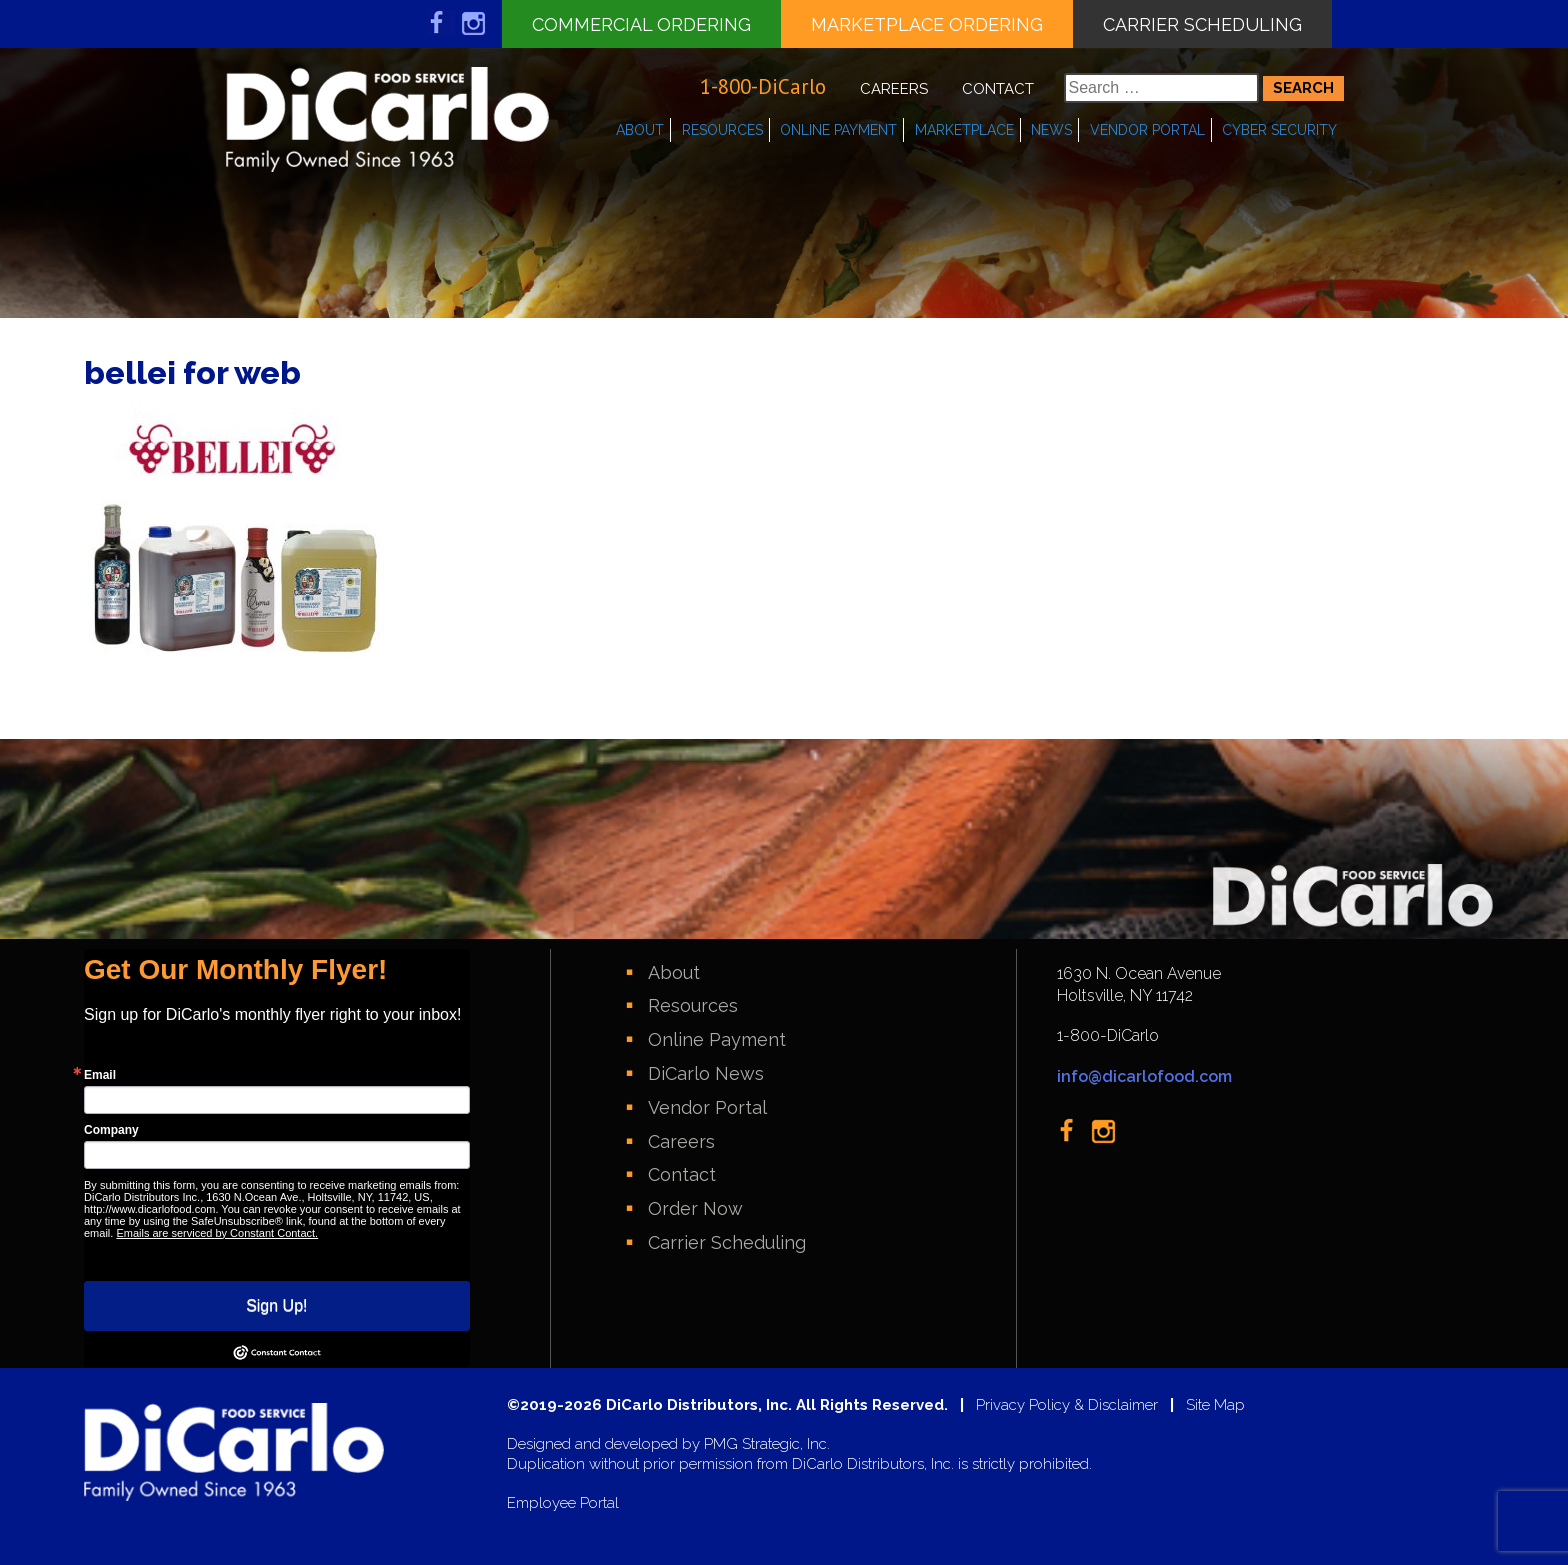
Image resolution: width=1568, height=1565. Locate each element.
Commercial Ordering (641, 24)
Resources (722, 130)
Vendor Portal (1147, 130)
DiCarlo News (706, 1073)
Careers (894, 89)
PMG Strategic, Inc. (767, 1444)
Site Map (1215, 1405)
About (640, 130)
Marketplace (964, 130)
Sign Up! (276, 1305)
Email (100, 1075)
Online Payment (838, 130)
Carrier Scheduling (1202, 24)
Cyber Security (1279, 130)
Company (111, 1130)
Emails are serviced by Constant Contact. (217, 1233)
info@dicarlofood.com (1144, 1076)
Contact (998, 89)
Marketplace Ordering (927, 24)
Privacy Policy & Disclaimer (1067, 1405)
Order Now (695, 1208)
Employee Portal (563, 1503)
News (1051, 130)
